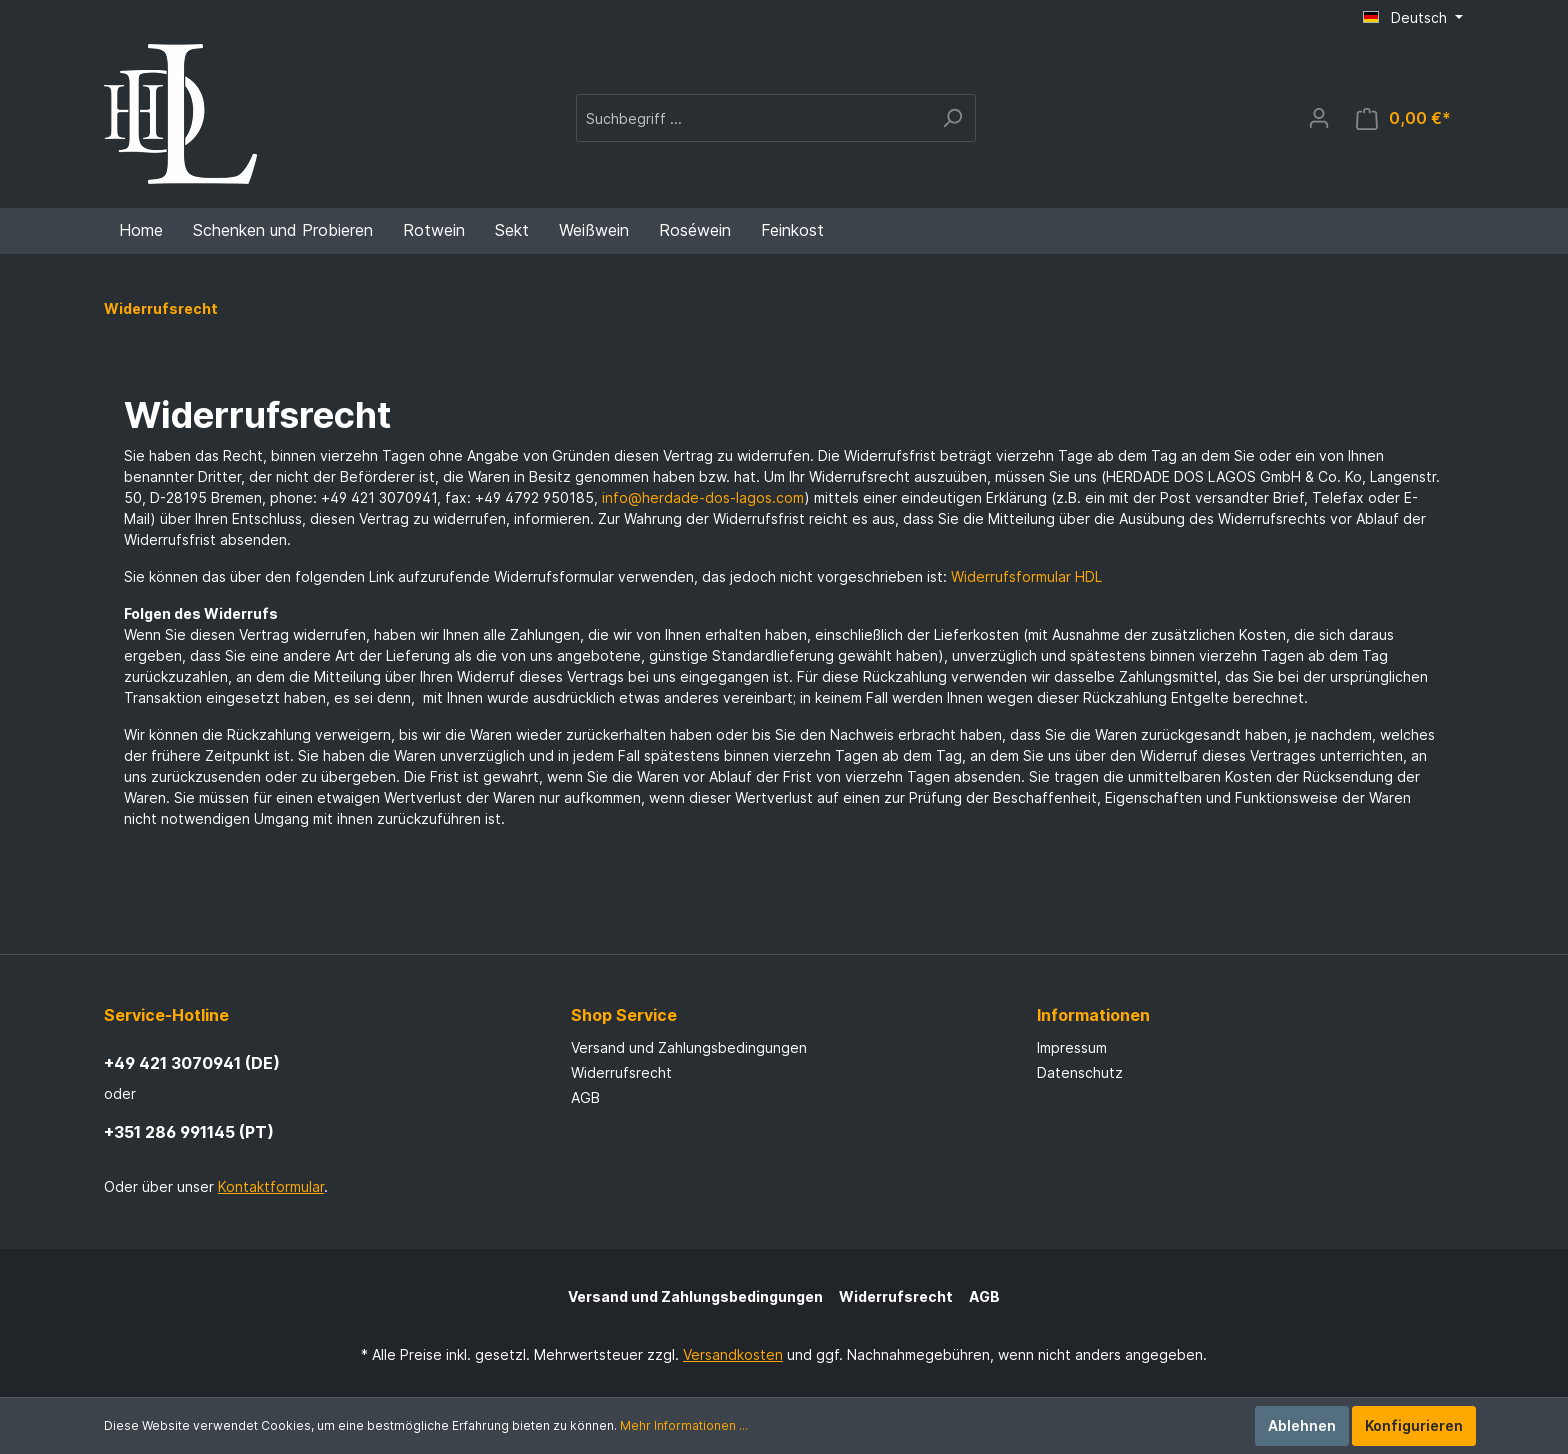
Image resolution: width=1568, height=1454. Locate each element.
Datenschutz (1080, 1072)
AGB (585, 1097)
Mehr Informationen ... (684, 1425)
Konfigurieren (1414, 1425)
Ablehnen (1302, 1425)
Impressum (1072, 1047)
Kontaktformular (271, 1186)
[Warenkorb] (1403, 118)
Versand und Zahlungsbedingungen (689, 1047)
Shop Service (624, 1015)
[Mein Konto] (1319, 118)
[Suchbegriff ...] (753, 118)
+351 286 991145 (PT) (189, 1132)
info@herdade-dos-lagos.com (703, 497)
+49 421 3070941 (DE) (192, 1063)
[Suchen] (952, 118)
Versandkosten (733, 1354)
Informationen (1093, 1015)
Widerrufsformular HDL (1026, 576)
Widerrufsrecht (621, 1072)
